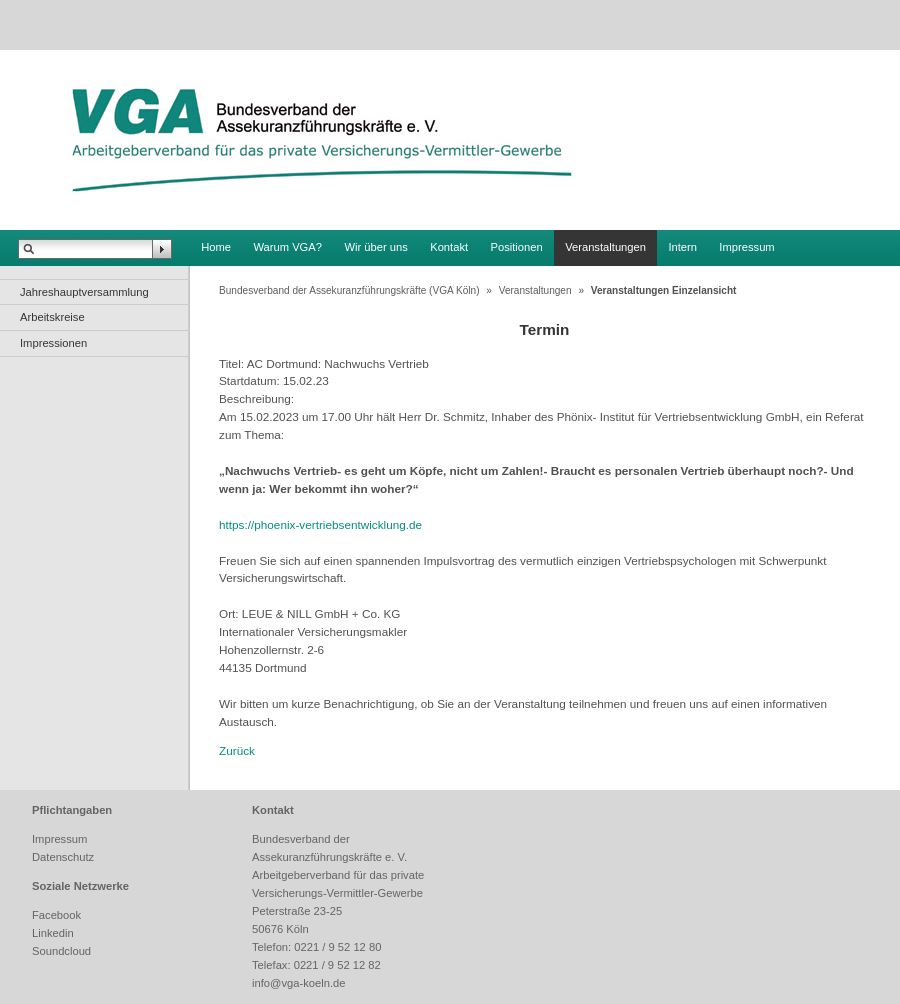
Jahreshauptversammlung (84, 292)
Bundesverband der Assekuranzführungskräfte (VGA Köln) (349, 290)
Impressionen (53, 343)
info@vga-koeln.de (298, 983)
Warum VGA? (287, 247)
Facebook (56, 915)
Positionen (517, 247)
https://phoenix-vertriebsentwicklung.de (320, 524)
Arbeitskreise (52, 317)
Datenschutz (63, 857)
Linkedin (53, 933)
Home (216, 247)
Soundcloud (61, 951)
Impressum (746, 247)
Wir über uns (375, 247)
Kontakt (449, 247)
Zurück (237, 750)
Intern (682, 247)
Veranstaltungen (605, 247)
